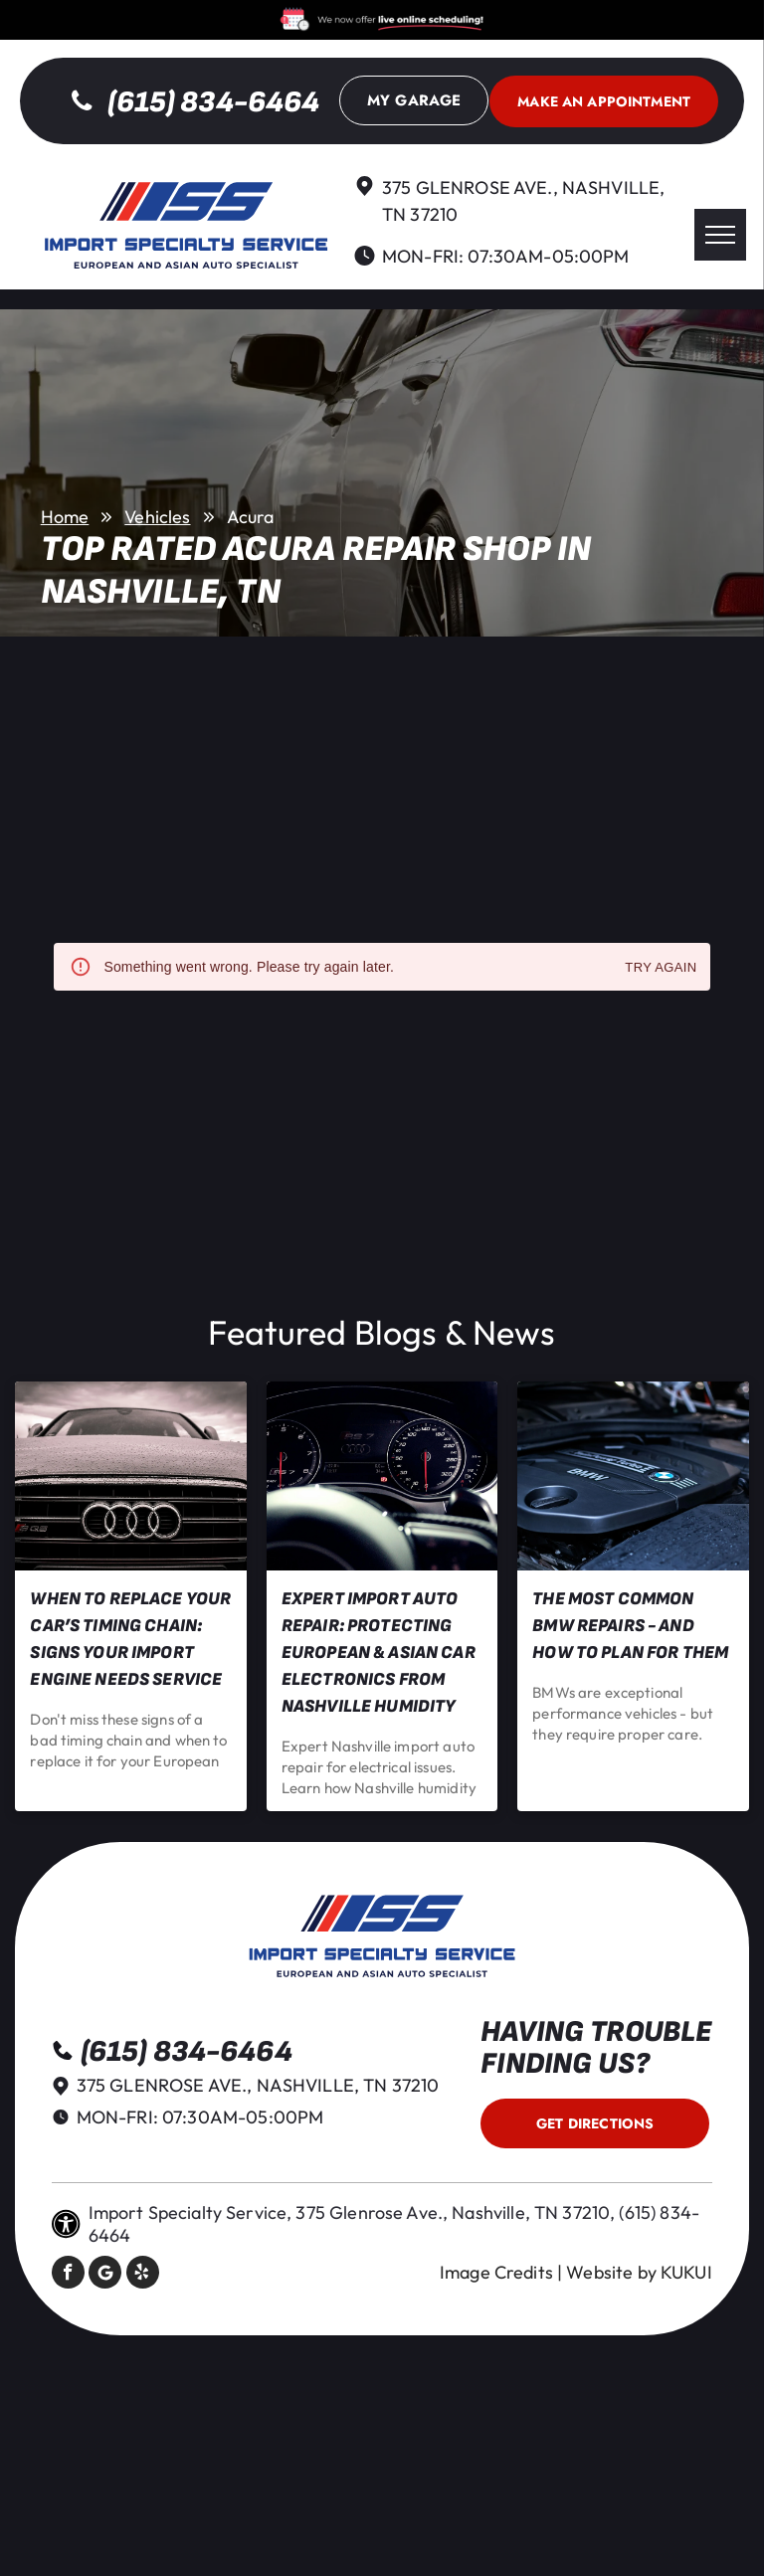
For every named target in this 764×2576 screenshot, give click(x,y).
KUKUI (686, 2272)
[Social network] (105, 2275)
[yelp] (142, 2275)
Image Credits (496, 2272)
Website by (611, 2272)
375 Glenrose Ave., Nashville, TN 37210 (258, 2085)
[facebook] (68, 2275)
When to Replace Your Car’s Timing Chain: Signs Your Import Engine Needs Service (130, 1639)
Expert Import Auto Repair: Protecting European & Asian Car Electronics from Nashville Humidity (379, 1652)
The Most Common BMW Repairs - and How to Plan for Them (630, 1625)
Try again (660, 968)
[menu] (720, 235)
